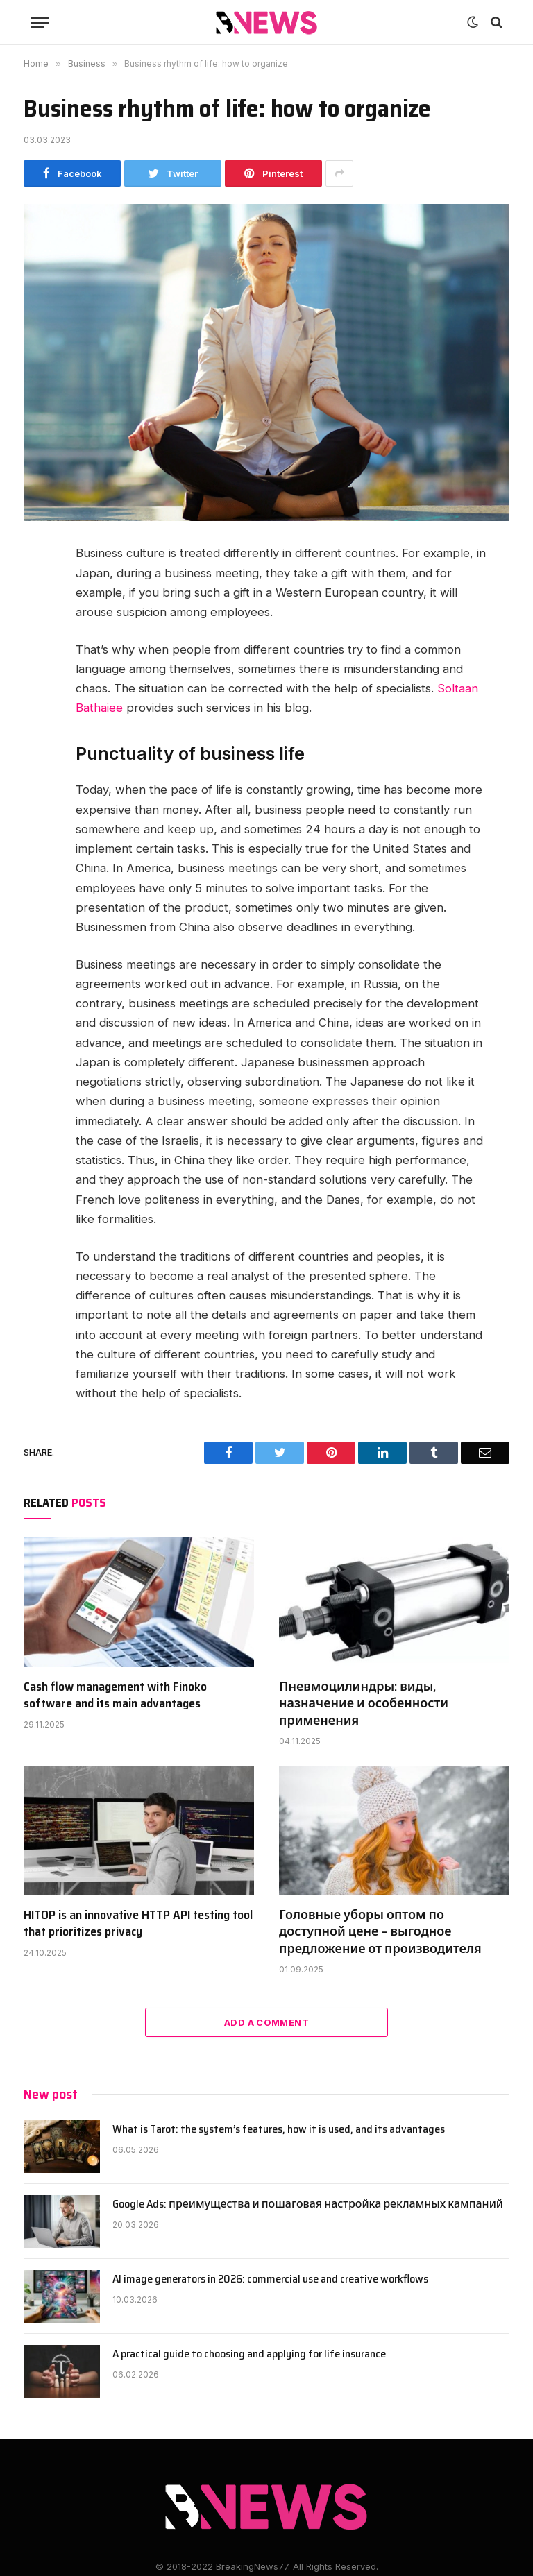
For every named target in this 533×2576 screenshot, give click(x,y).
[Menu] (40, 22)
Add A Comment (266, 2022)
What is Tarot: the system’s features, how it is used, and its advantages (278, 2130)
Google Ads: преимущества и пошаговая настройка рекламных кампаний (307, 2204)
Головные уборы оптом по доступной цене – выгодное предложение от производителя (380, 1932)
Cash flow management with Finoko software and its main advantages (115, 1695)
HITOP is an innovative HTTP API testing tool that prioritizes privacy (138, 1923)
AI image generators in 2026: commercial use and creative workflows (270, 2279)
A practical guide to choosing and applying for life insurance (249, 2354)
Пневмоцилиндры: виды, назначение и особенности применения (363, 1703)
